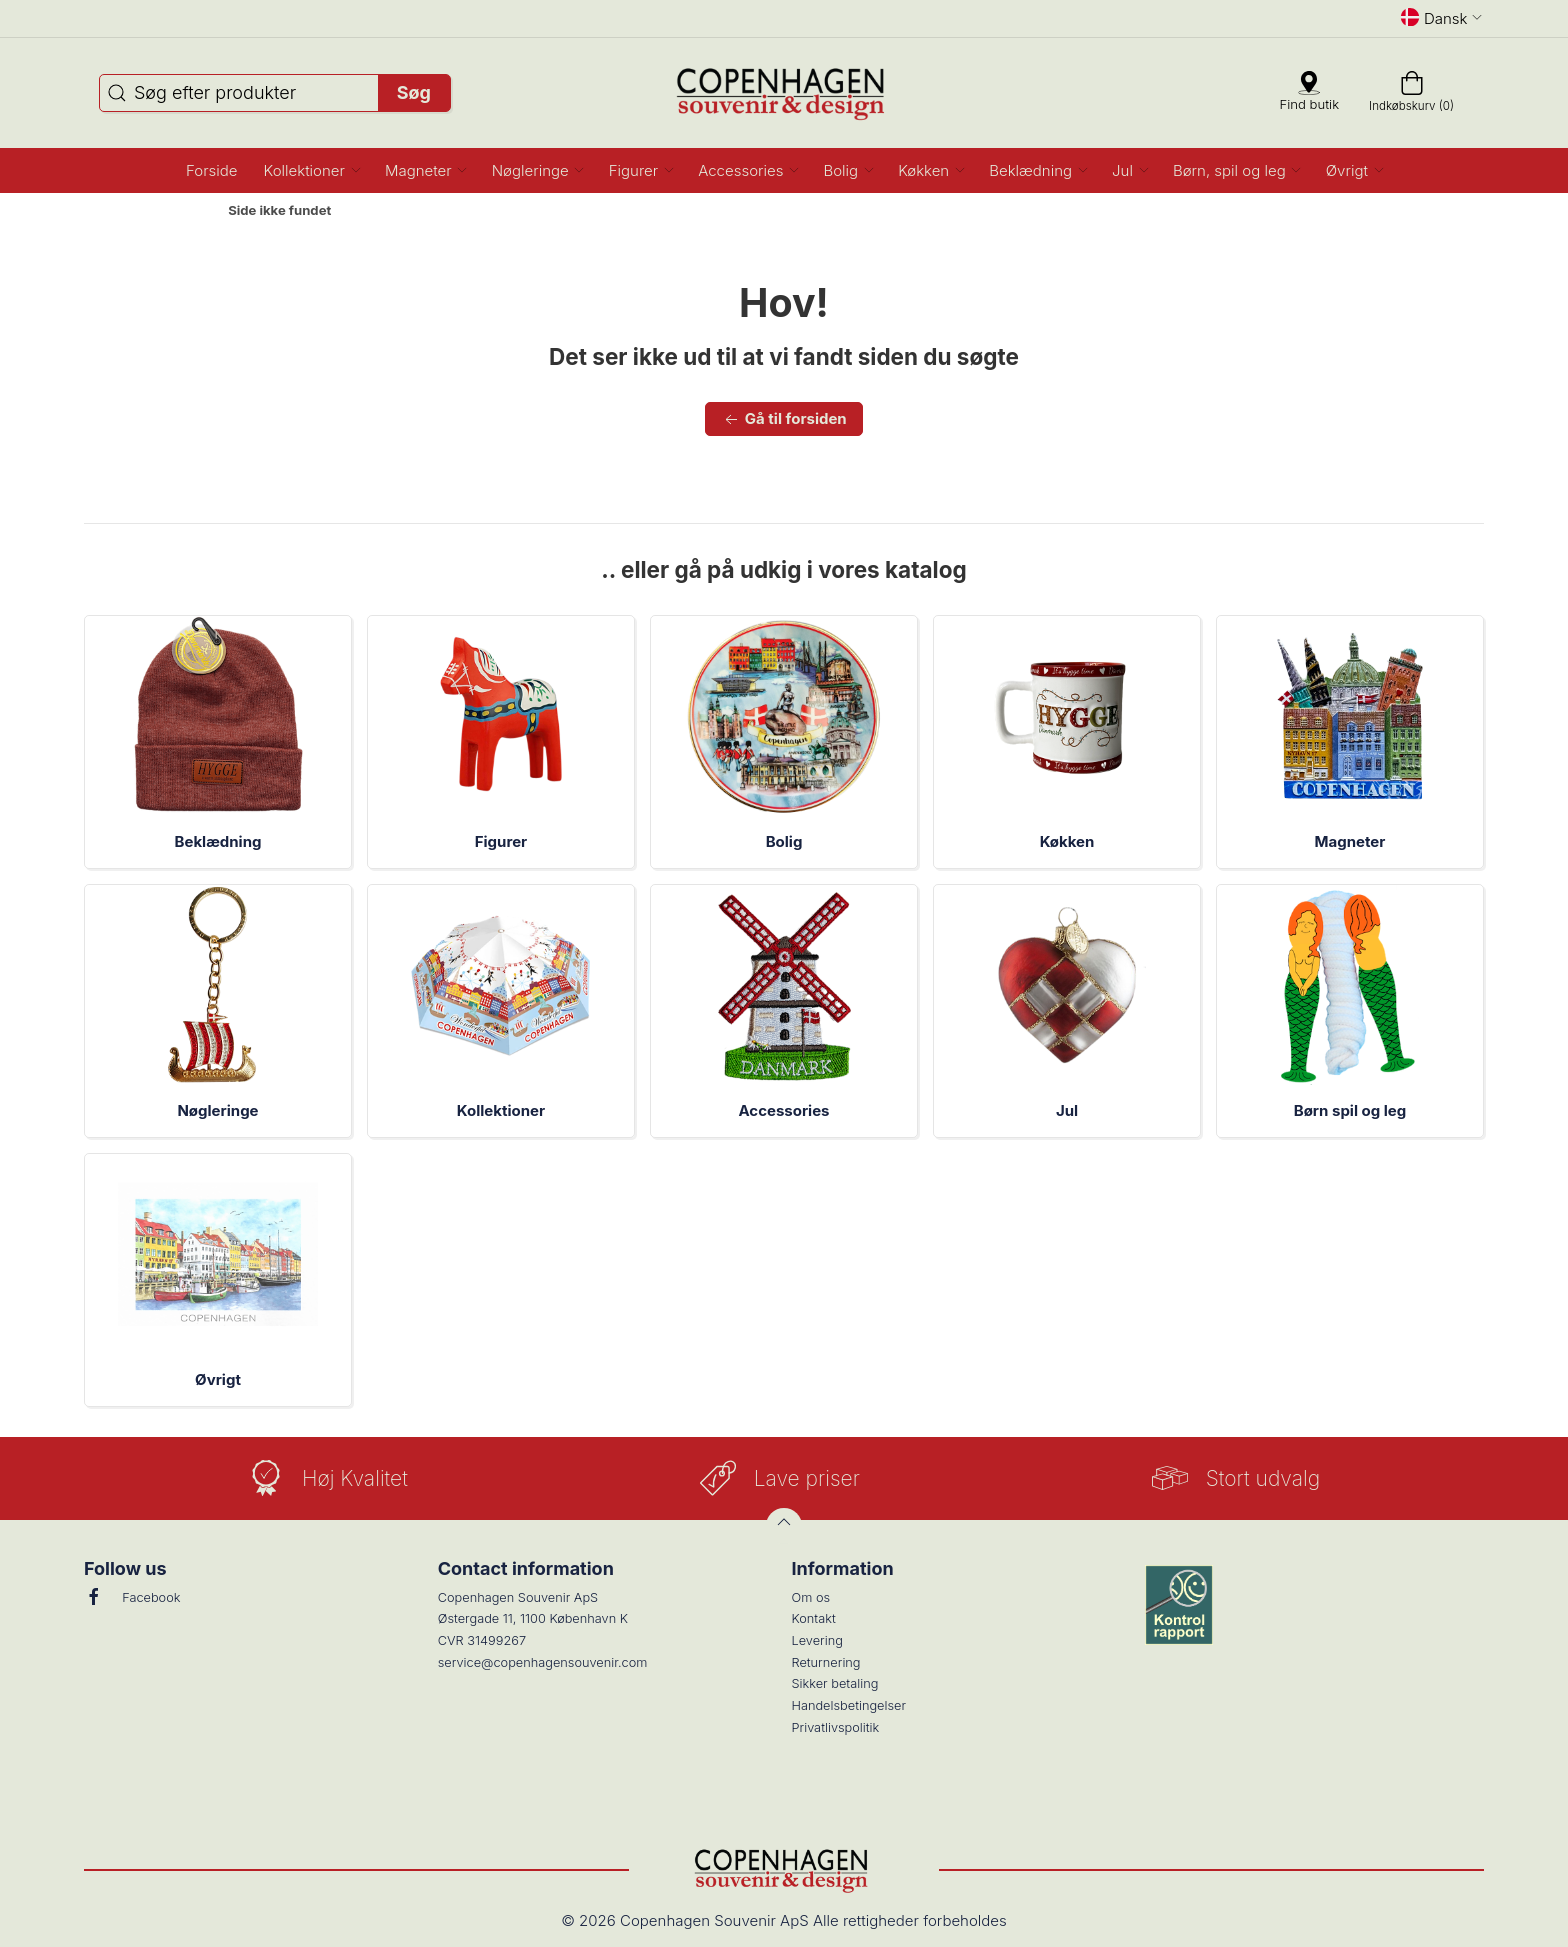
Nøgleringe (217, 1110)
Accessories (783, 1110)
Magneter (1350, 841)
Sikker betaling (835, 1683)
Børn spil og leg (1350, 1110)
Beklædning (218, 841)
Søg (414, 92)
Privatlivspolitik (836, 1727)
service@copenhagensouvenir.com (543, 1662)
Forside (177, 211)
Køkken (1067, 841)
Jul (1067, 1110)
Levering (817, 1640)
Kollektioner (501, 1110)
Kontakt (814, 1618)
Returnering (826, 1662)
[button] (311, 170)
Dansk (1442, 18)
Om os (811, 1597)
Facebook (132, 1597)
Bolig (784, 841)
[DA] (784, 93)
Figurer (501, 841)
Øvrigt (218, 1379)
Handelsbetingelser (849, 1705)
